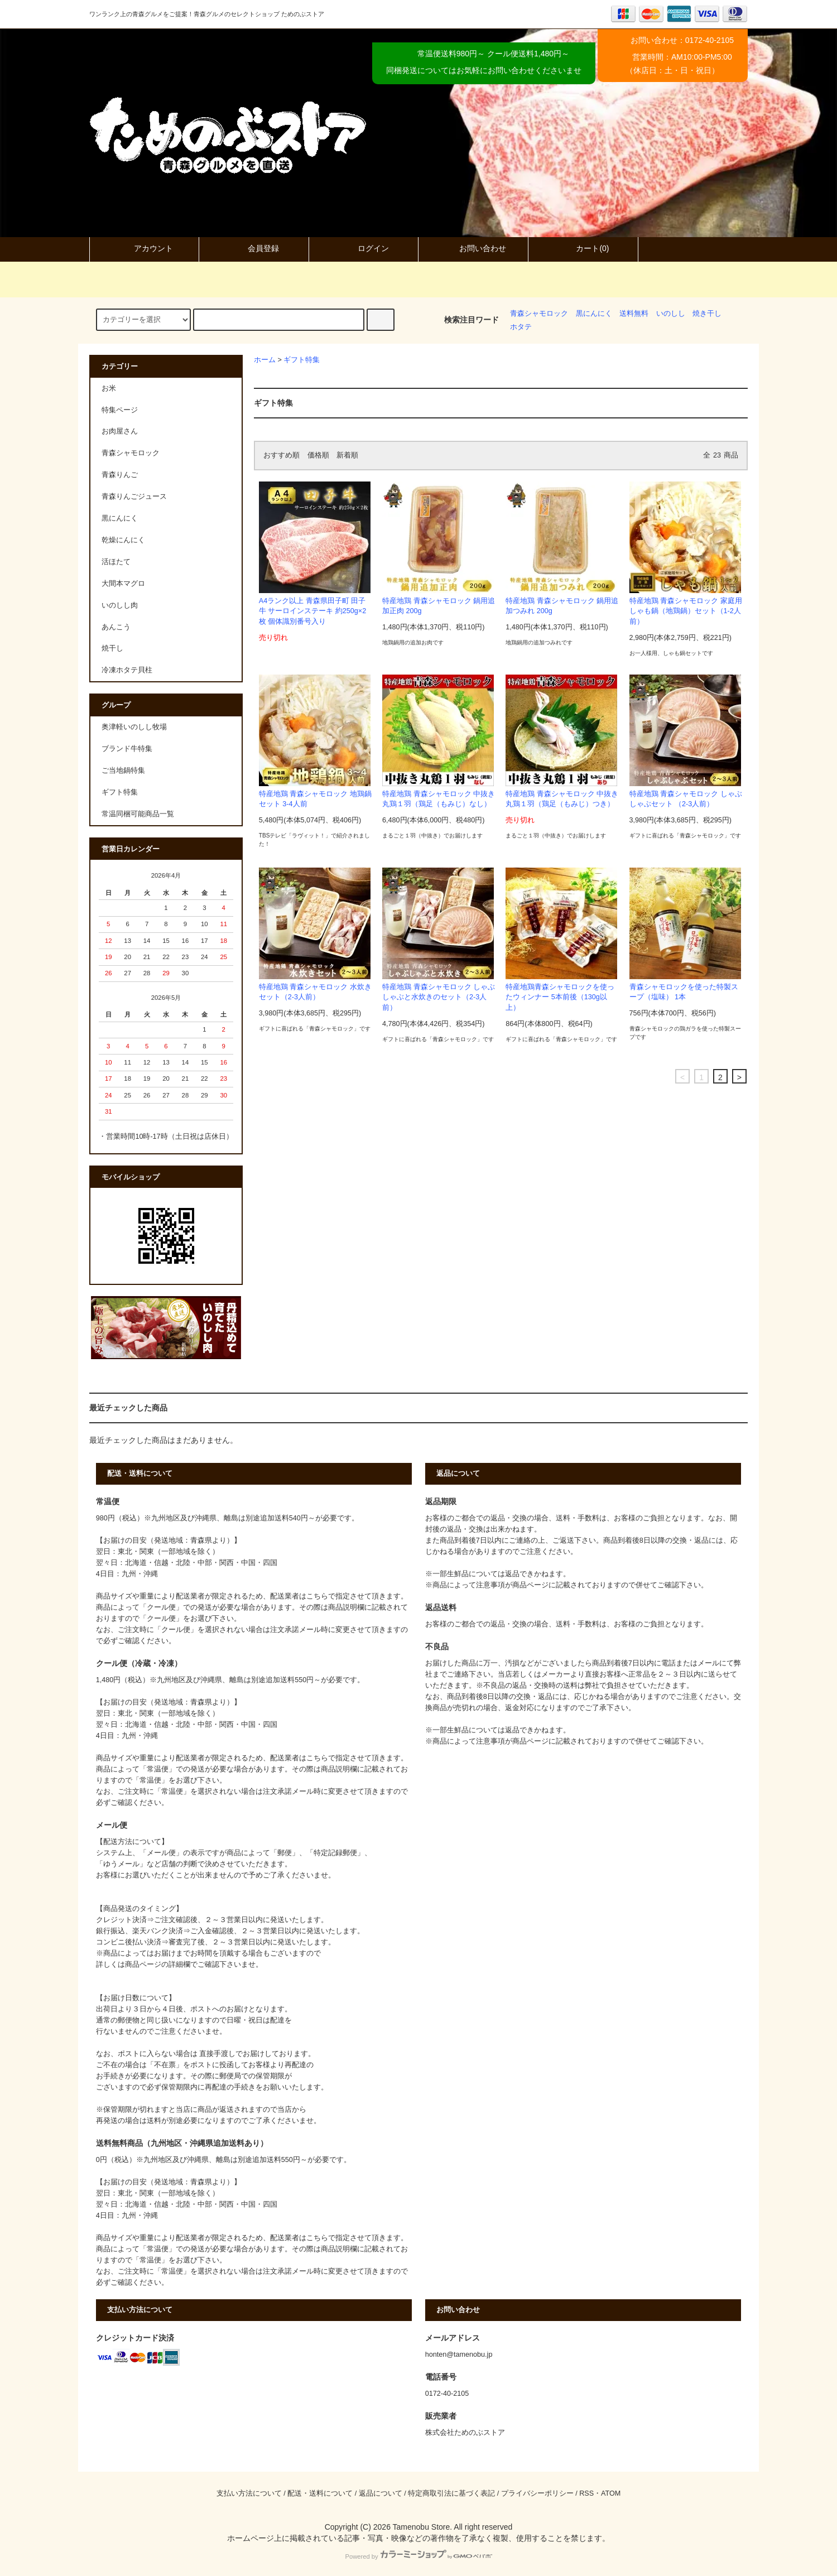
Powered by (418, 2556)
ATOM (610, 2493)
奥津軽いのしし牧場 (134, 727)
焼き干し (706, 313)
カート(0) (583, 248)
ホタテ (521, 327)
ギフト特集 (301, 360)
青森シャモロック (539, 313)
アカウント (144, 248)
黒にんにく (594, 313)
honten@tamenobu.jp (459, 2354)
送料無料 (633, 313)
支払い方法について (249, 2493)
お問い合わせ (473, 248)
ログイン (364, 248)
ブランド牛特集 (127, 749)
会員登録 (254, 248)
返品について (380, 2493)
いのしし (670, 313)
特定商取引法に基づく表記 (451, 2493)
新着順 (347, 455)
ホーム (265, 360)
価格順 (318, 455)
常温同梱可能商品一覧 (138, 814)
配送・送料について (320, 2493)
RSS (586, 2493)
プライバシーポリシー (537, 2493)
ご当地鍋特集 (123, 770)
